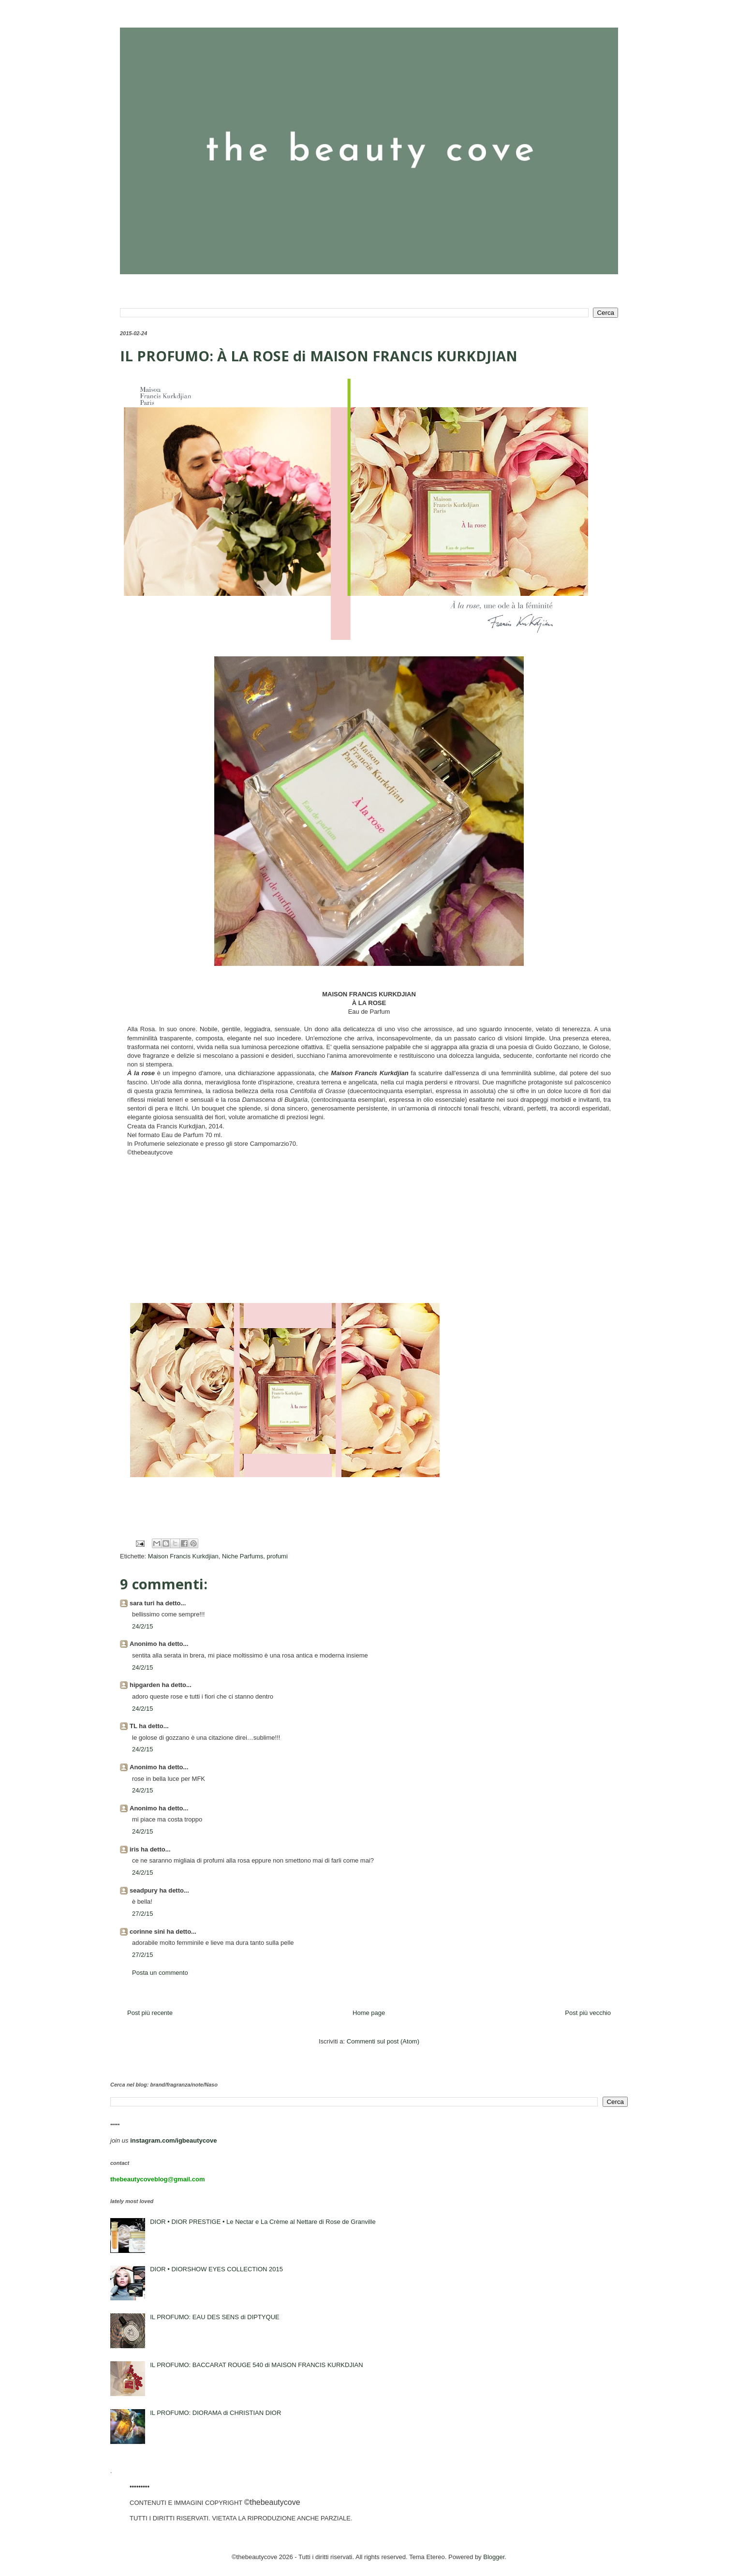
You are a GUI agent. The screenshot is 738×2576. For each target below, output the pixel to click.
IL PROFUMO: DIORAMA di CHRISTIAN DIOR (215, 2412)
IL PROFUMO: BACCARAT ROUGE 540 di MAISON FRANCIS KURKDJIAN (256, 2365)
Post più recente (150, 2012)
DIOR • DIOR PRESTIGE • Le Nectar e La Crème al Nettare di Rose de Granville (262, 2221)
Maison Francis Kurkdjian (183, 1556)
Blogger (493, 2557)
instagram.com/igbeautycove (173, 2140)
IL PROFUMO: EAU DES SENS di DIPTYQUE (215, 2317)
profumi (276, 1556)
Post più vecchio (588, 2012)
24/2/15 (142, 1626)
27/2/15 (142, 1913)
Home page (369, 2012)
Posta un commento (160, 1972)
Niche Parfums (242, 1556)
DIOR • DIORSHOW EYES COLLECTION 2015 (216, 2269)
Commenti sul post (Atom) (383, 2041)
